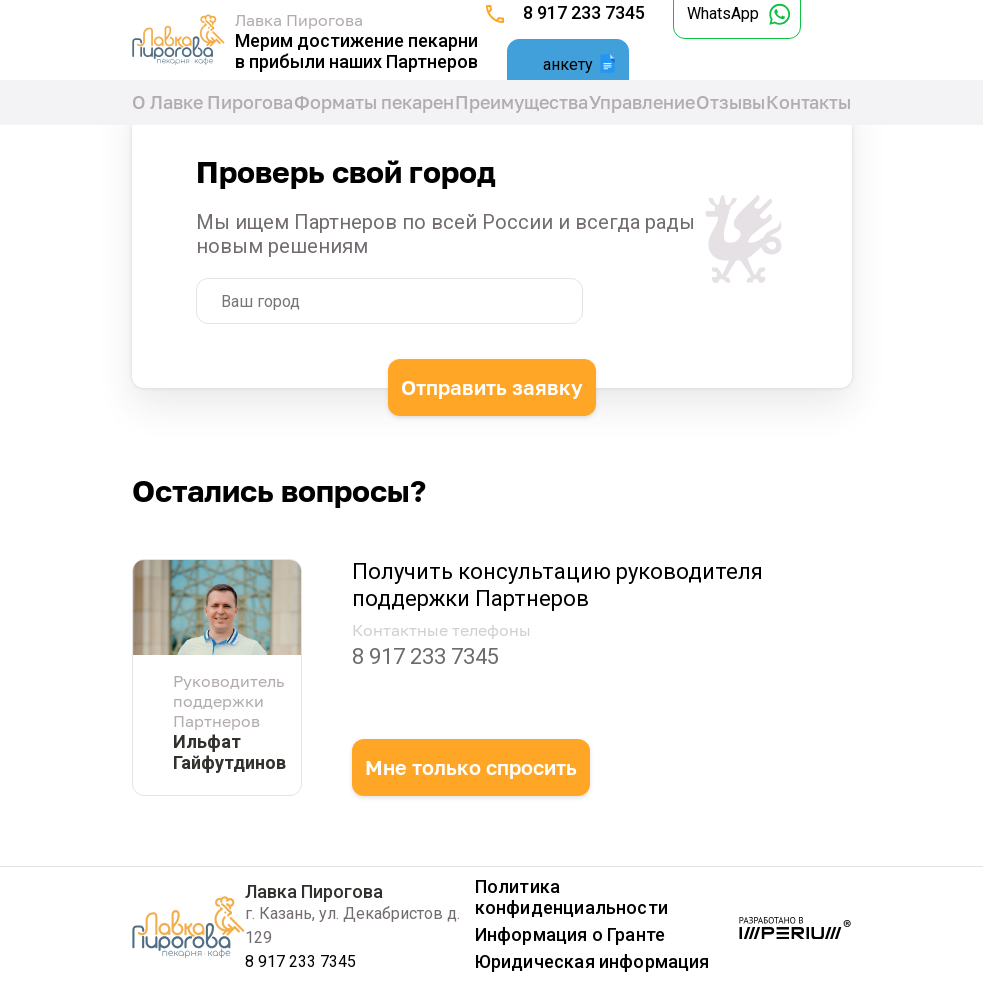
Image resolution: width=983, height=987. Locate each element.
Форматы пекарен (374, 102)
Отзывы (730, 102)
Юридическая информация (592, 961)
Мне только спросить (471, 767)
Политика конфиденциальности (571, 897)
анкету (568, 64)
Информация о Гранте (570, 934)
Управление (642, 102)
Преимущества (521, 102)
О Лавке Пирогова (212, 102)
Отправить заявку (492, 383)
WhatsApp (723, 13)
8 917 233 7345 (584, 12)
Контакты (808, 102)
